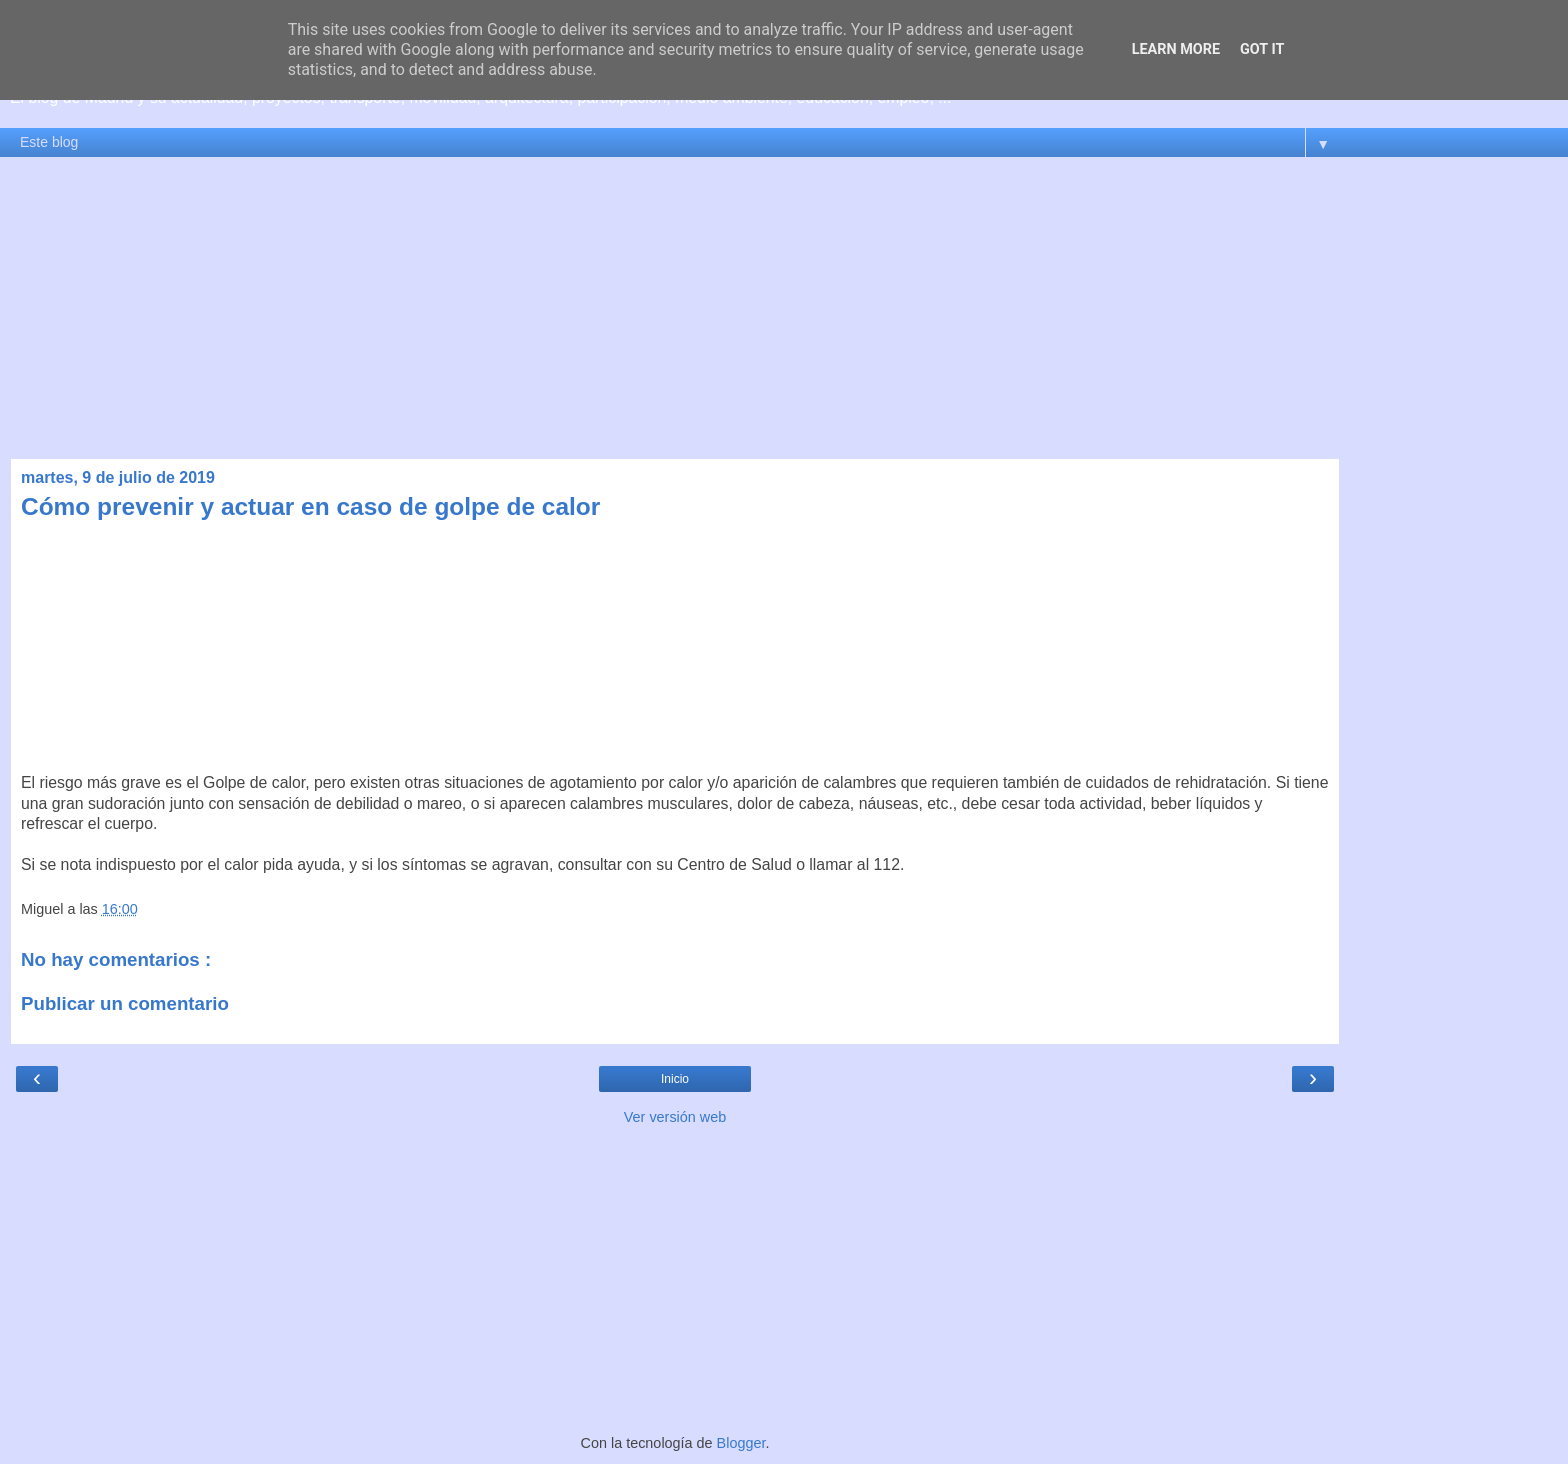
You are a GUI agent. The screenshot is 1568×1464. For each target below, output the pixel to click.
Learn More (1176, 49)
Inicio (675, 1079)
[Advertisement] (784, 308)
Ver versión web (675, 1117)
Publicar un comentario (125, 1003)
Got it (1262, 49)
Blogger (741, 1443)
